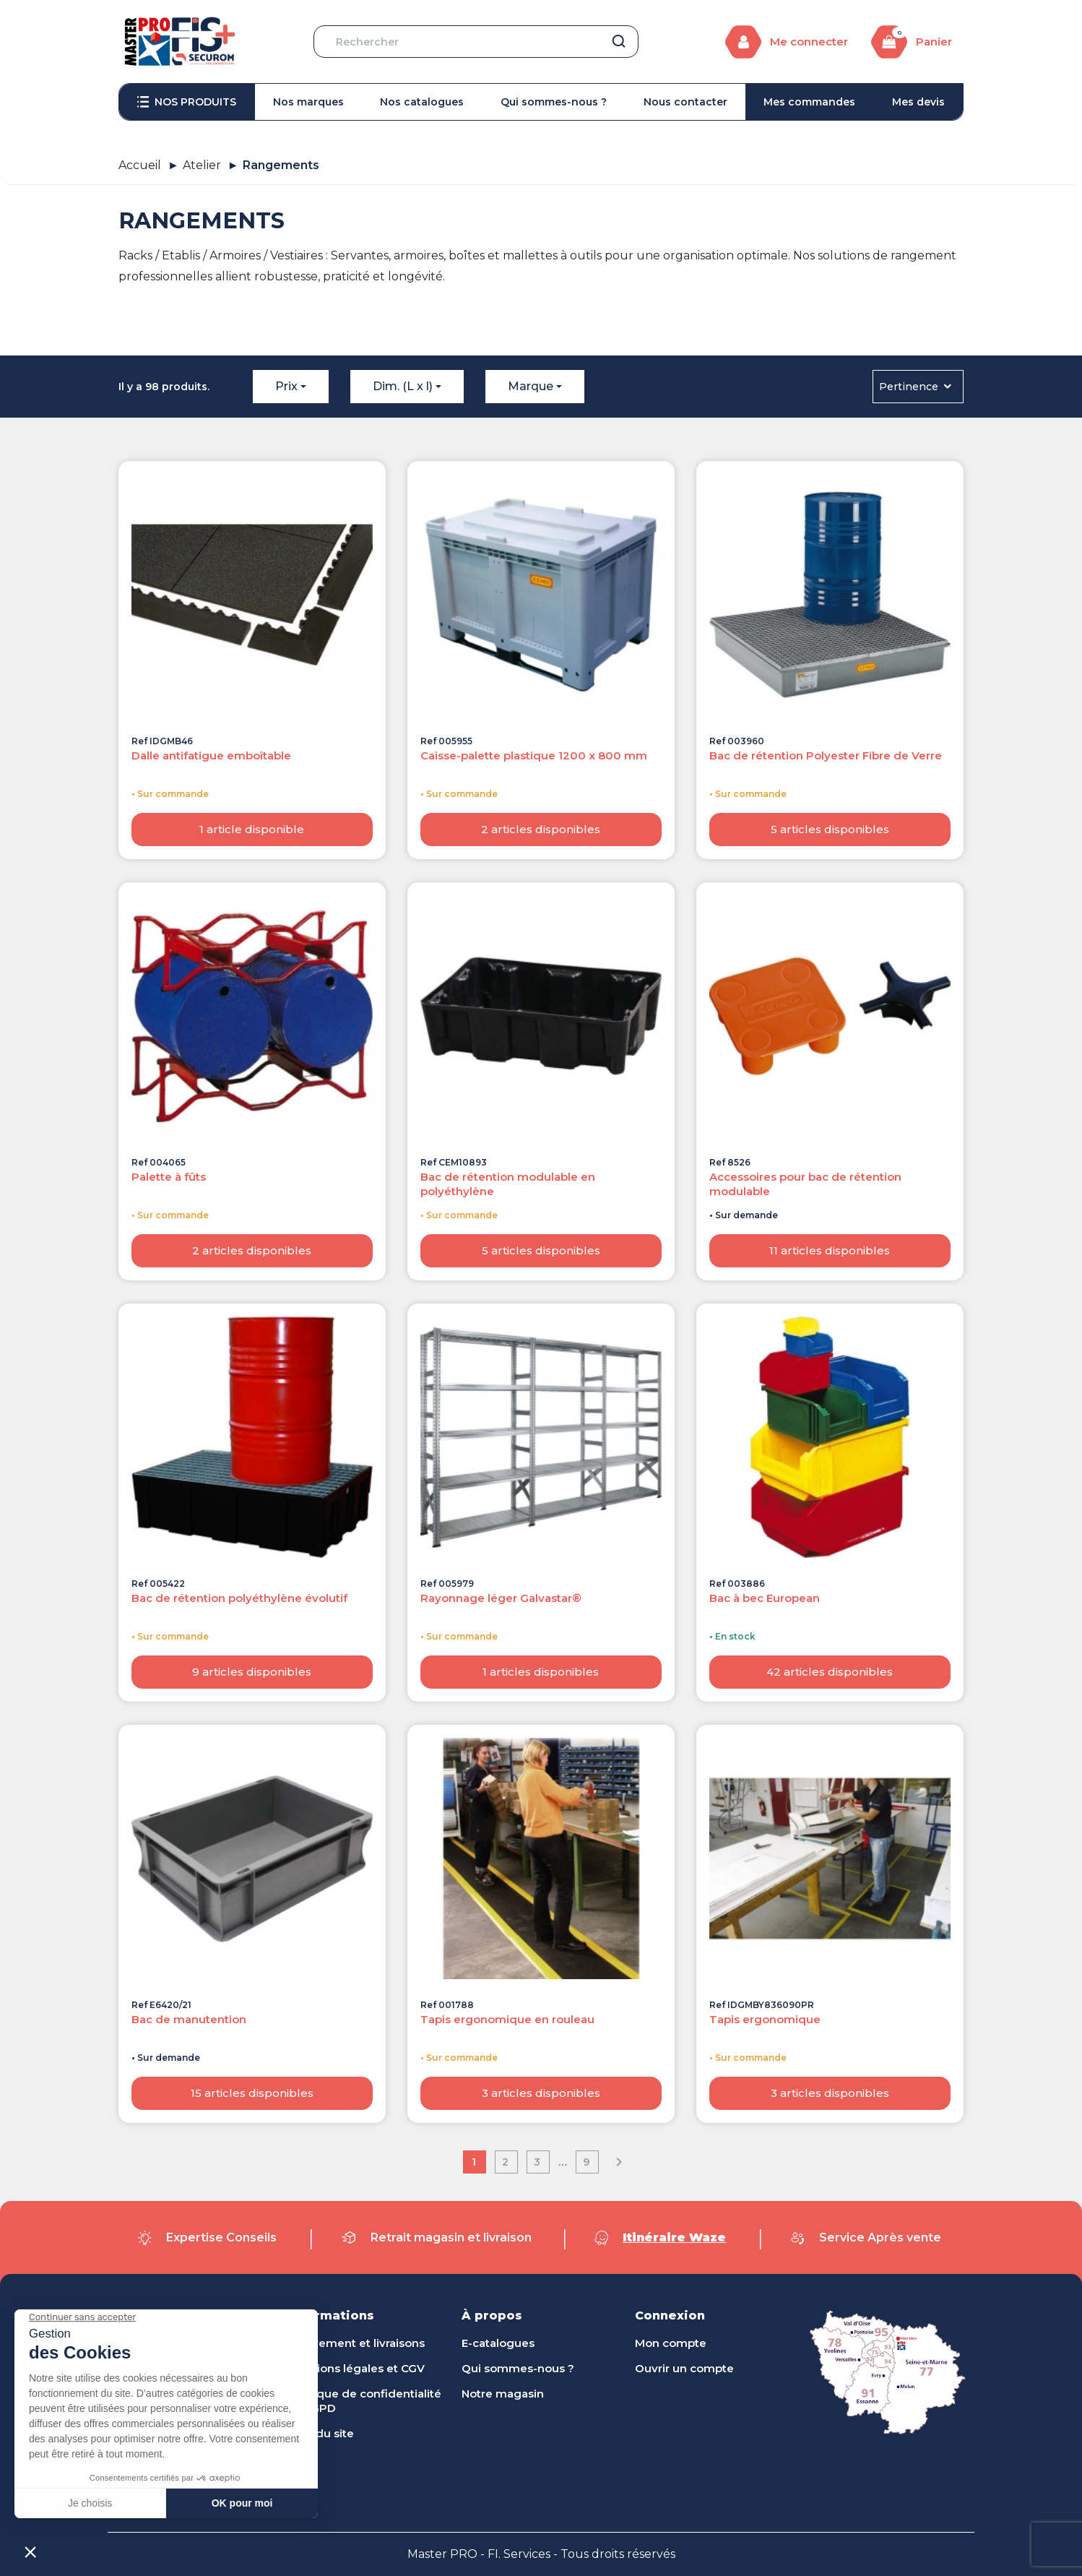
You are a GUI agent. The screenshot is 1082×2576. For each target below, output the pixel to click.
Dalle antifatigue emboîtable (211, 755)
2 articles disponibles (540, 829)
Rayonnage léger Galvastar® (500, 1598)
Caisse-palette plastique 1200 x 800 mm (533, 755)
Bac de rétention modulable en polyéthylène (507, 1184)
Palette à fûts (168, 1177)
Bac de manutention (188, 2019)
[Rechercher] (476, 41)
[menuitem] (187, 102)
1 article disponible (251, 829)
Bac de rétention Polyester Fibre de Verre (825, 755)
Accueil (139, 165)
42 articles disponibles (829, 1672)
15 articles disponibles (252, 2093)
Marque (530, 386)
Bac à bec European (764, 1598)
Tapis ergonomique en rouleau (507, 2019)
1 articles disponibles (540, 1672)
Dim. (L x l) (403, 386)
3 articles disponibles (541, 2093)
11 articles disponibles (829, 1250)
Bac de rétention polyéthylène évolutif (239, 1598)
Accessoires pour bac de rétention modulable (805, 1184)
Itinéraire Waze (674, 2237)
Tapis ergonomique (765, 2019)
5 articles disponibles (830, 829)
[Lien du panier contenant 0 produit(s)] (912, 42)
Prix (286, 386)
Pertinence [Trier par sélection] (916, 386)
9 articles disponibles (251, 1672)
